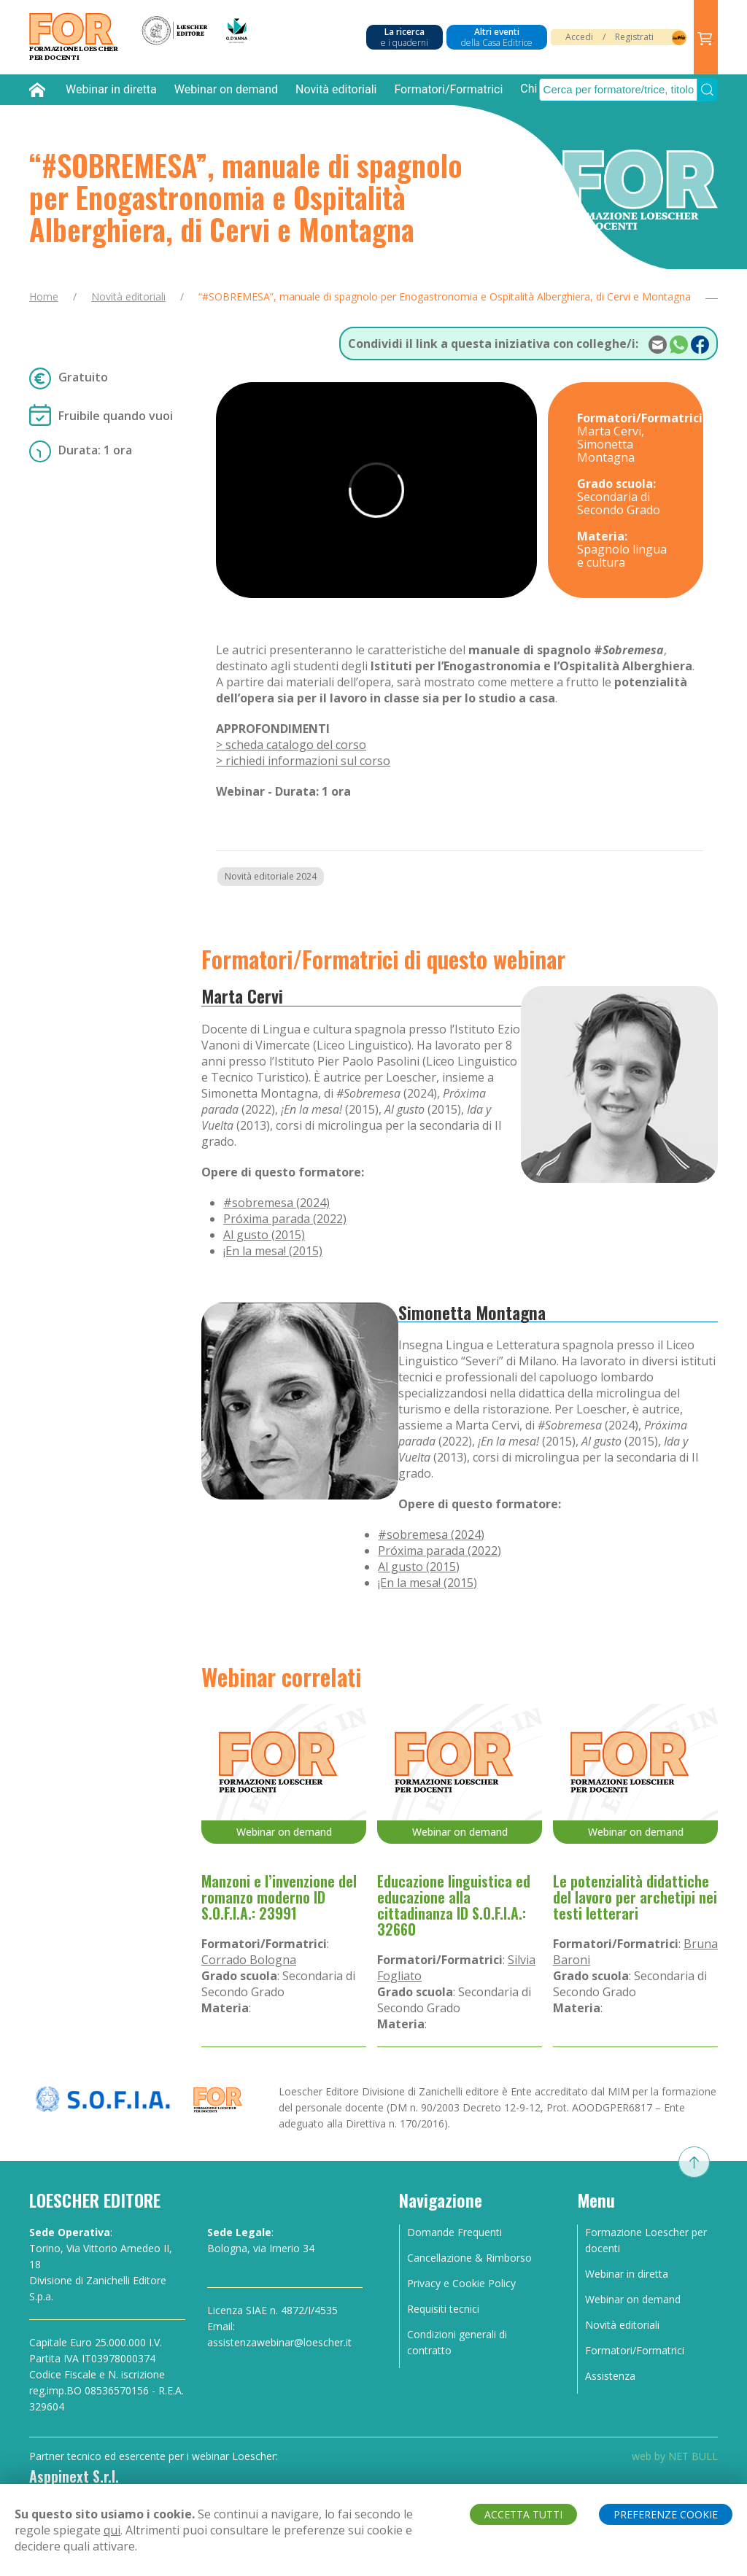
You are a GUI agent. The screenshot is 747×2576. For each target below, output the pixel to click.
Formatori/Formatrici (448, 89)
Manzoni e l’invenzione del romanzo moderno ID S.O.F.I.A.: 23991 (279, 1897)
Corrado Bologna (248, 1960)
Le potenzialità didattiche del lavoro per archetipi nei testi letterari (635, 1897)
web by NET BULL (675, 2456)
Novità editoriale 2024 (271, 876)
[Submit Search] (707, 89)
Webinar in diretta (111, 89)
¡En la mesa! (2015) (272, 1251)
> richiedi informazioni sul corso (303, 761)
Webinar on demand (226, 89)
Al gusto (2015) (264, 1235)
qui (112, 2530)
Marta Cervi (242, 995)
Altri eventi (497, 37)
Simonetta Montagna (472, 1312)
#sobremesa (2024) (276, 1203)
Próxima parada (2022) (285, 1219)
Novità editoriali (335, 89)
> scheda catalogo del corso (291, 745)
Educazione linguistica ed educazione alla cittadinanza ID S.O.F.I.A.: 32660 (453, 1905)
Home (43, 296)
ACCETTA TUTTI (523, 2514)
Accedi (579, 37)
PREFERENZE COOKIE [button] (666, 2514)
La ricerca (404, 37)
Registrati (634, 37)
